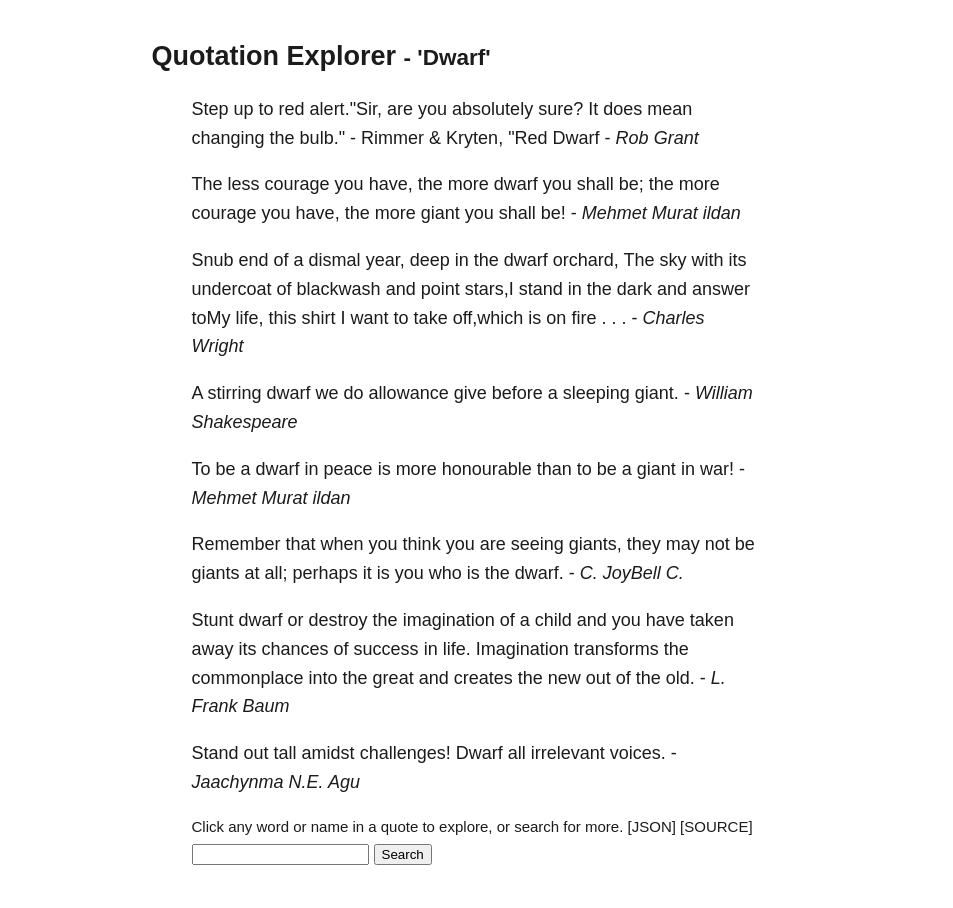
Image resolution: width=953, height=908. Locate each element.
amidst (328, 753)
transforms (616, 649)
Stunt (213, 620)
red (292, 109)
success (386, 649)
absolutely (492, 109)
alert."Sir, (346, 109)
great (393, 678)
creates (483, 678)
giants (216, 573)
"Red (527, 138)
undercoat (232, 289)
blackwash (339, 289)
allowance (409, 393)
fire (583, 318)
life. (457, 649)
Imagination (522, 649)
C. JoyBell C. (632, 573)
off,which (488, 318)
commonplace (248, 678)
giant (440, 213)
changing (228, 138)
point (440, 289)
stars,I (489, 289)
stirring (235, 393)
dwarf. (539, 573)
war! (717, 469)
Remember (236, 544)
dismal (335, 260)
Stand (215, 753)
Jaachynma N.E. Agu (276, 782)
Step (210, 109)
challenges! (405, 753)
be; (631, 184)
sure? (560, 109)
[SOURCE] (716, 826)
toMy (211, 318)
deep (430, 260)
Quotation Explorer (274, 56)
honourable (487, 469)
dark (634, 289)
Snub (213, 260)
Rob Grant (657, 138)
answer (721, 289)
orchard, (586, 260)
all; (276, 573)
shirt (319, 318)
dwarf (516, 184)
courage (297, 184)
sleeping (596, 393)
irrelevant (568, 753)
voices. (638, 753)
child (553, 620)
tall (285, 753)
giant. (657, 393)
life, (250, 318)
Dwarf (576, 138)
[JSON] (652, 826)
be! (553, 213)
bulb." (322, 138)
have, (391, 184)
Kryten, (474, 138)
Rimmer (392, 138)
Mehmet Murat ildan (661, 213)
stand (541, 289)
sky (673, 260)
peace (348, 469)
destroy (338, 620)
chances (295, 649)
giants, (595, 544)
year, (385, 260)
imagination (449, 620)
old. (680, 678)
